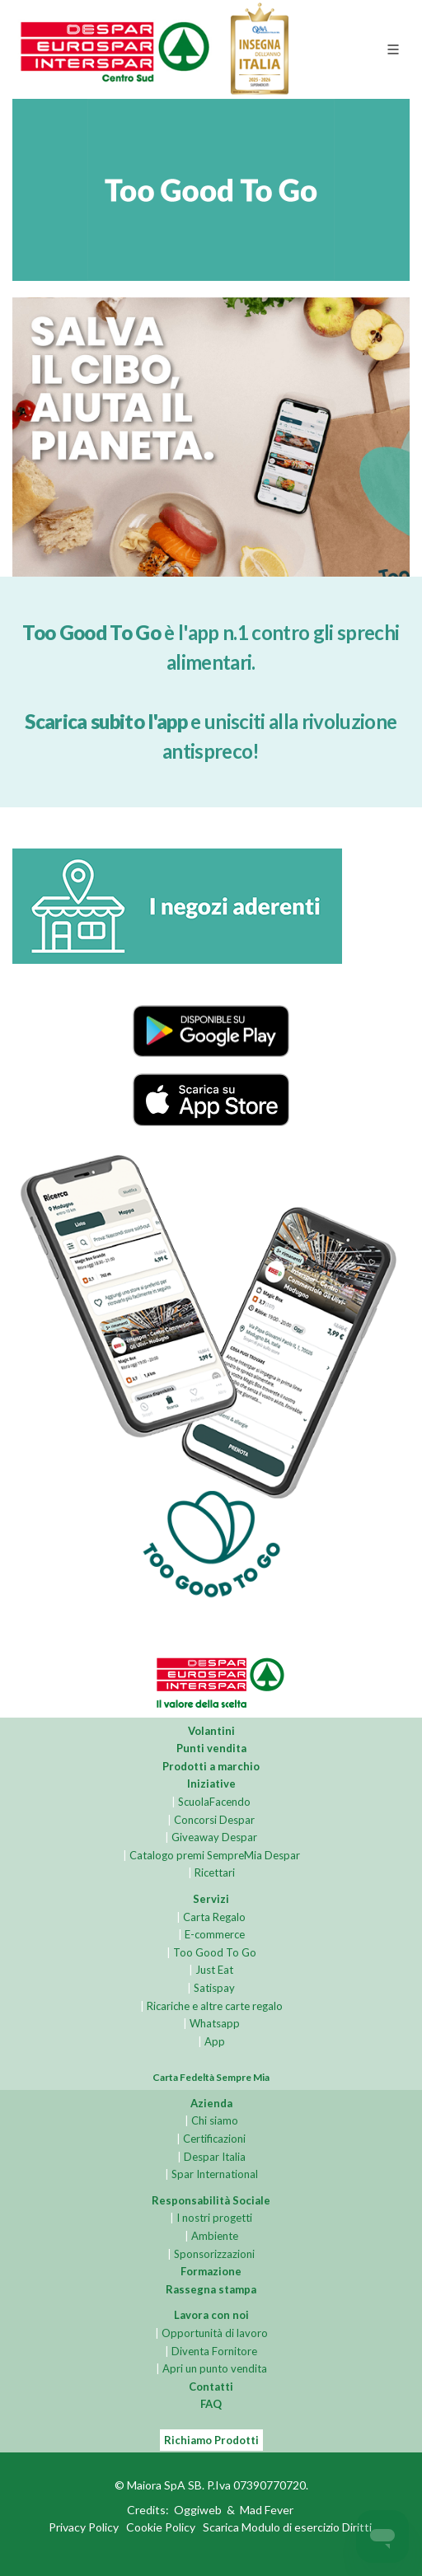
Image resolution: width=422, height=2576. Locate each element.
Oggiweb (198, 2510)
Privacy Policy (84, 2527)
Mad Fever (266, 2510)
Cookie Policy (160, 2527)
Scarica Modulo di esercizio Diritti (287, 2527)
